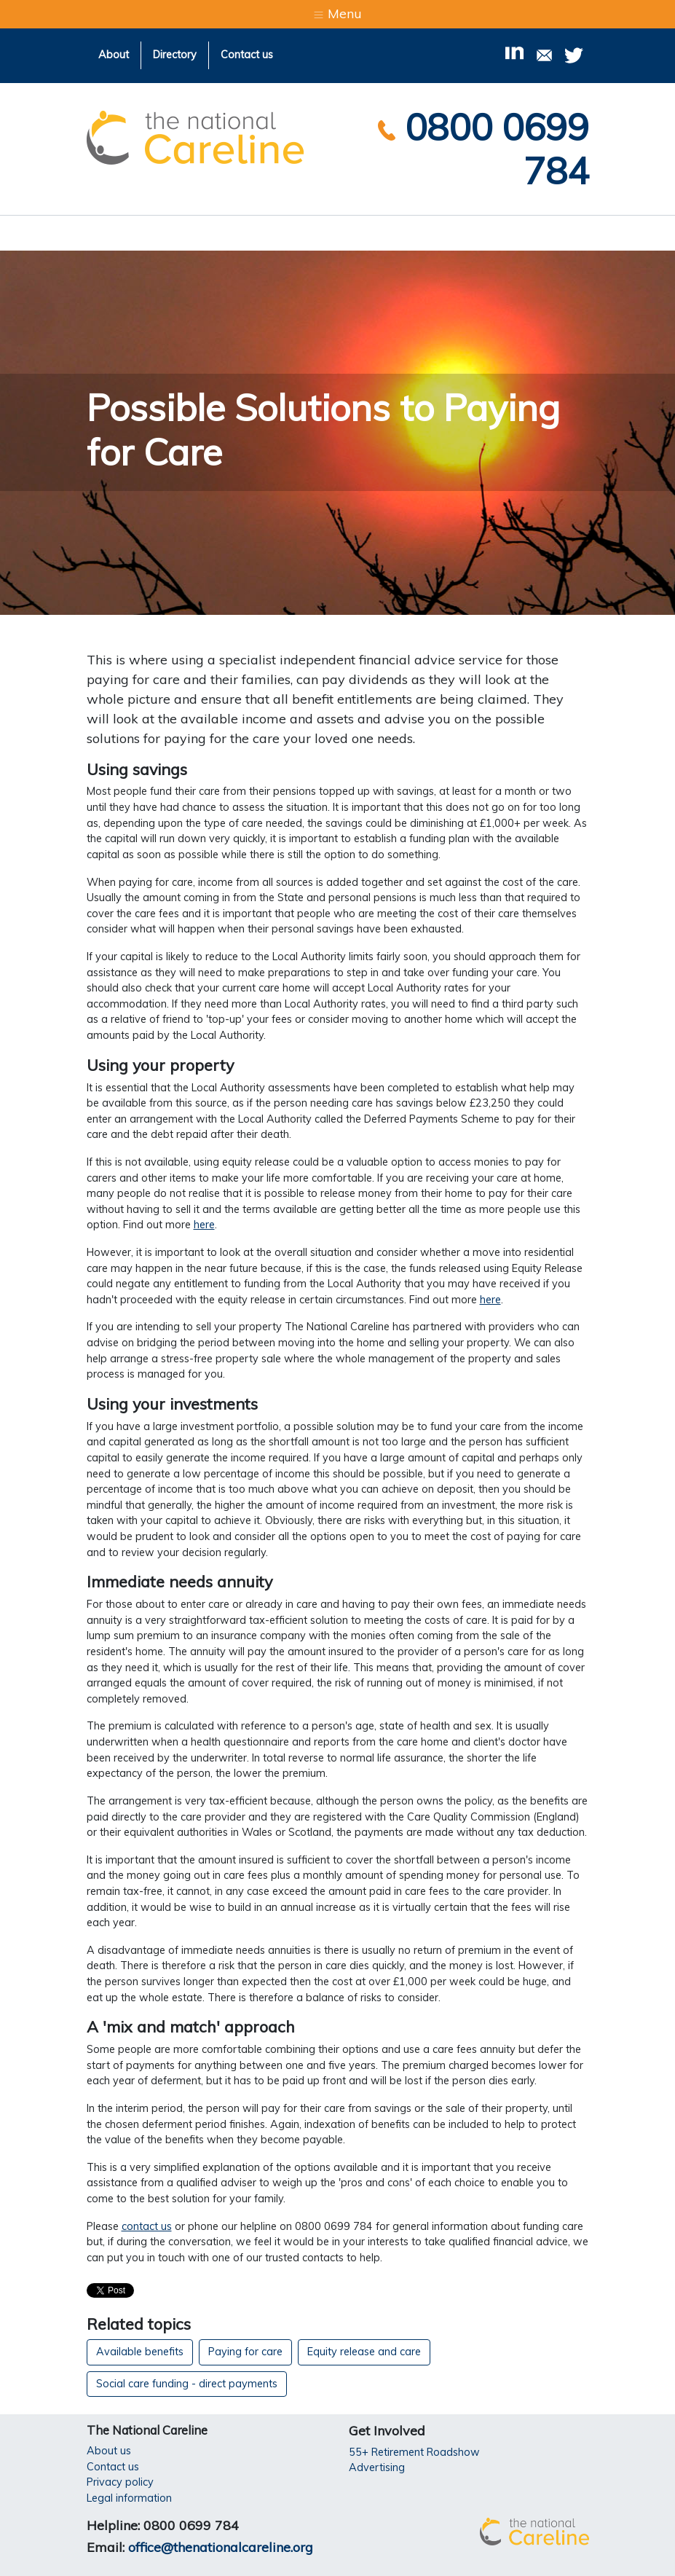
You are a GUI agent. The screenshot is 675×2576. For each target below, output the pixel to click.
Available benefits (139, 2351)
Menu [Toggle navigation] (337, 13)
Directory (175, 54)
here (204, 1224)
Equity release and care (364, 2351)
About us (109, 2450)
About (113, 54)
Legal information (129, 2498)
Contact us (247, 54)
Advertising (377, 2467)
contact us (147, 2226)
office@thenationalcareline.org (220, 2547)
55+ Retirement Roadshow (414, 2452)
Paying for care (245, 2351)
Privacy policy (120, 2482)
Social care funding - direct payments (186, 2383)
